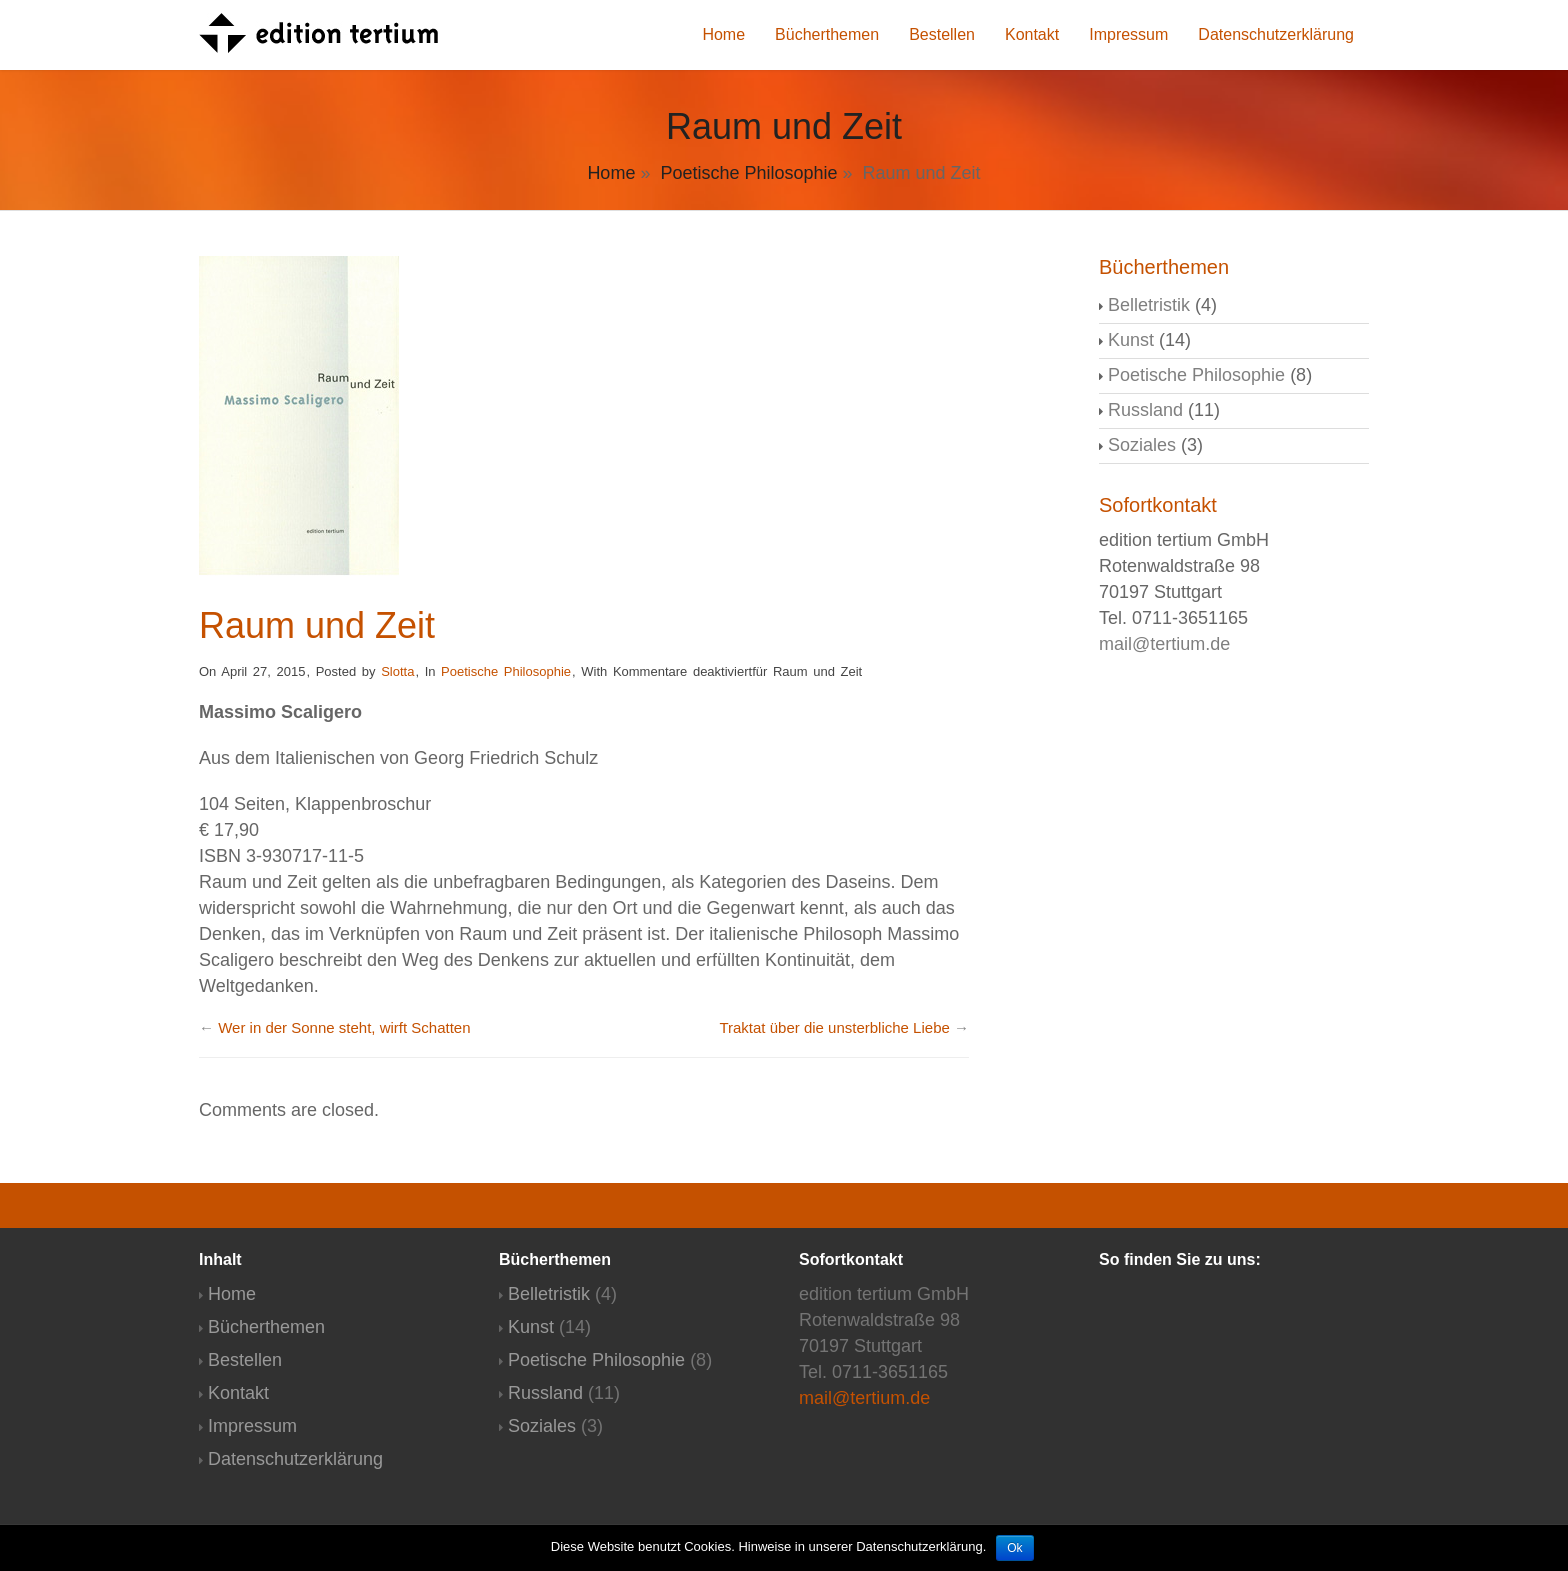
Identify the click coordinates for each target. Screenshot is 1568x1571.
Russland (1145, 410)
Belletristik (1149, 305)
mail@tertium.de (1164, 644)
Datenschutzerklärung (1276, 34)
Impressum (1128, 34)
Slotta (397, 671)
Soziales (1142, 445)
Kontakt (1032, 34)
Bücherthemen (827, 34)
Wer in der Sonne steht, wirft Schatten (344, 1027)
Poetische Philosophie (748, 173)
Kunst (1131, 340)
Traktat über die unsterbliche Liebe (834, 1027)
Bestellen (942, 34)
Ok (1014, 1548)
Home (723, 34)
